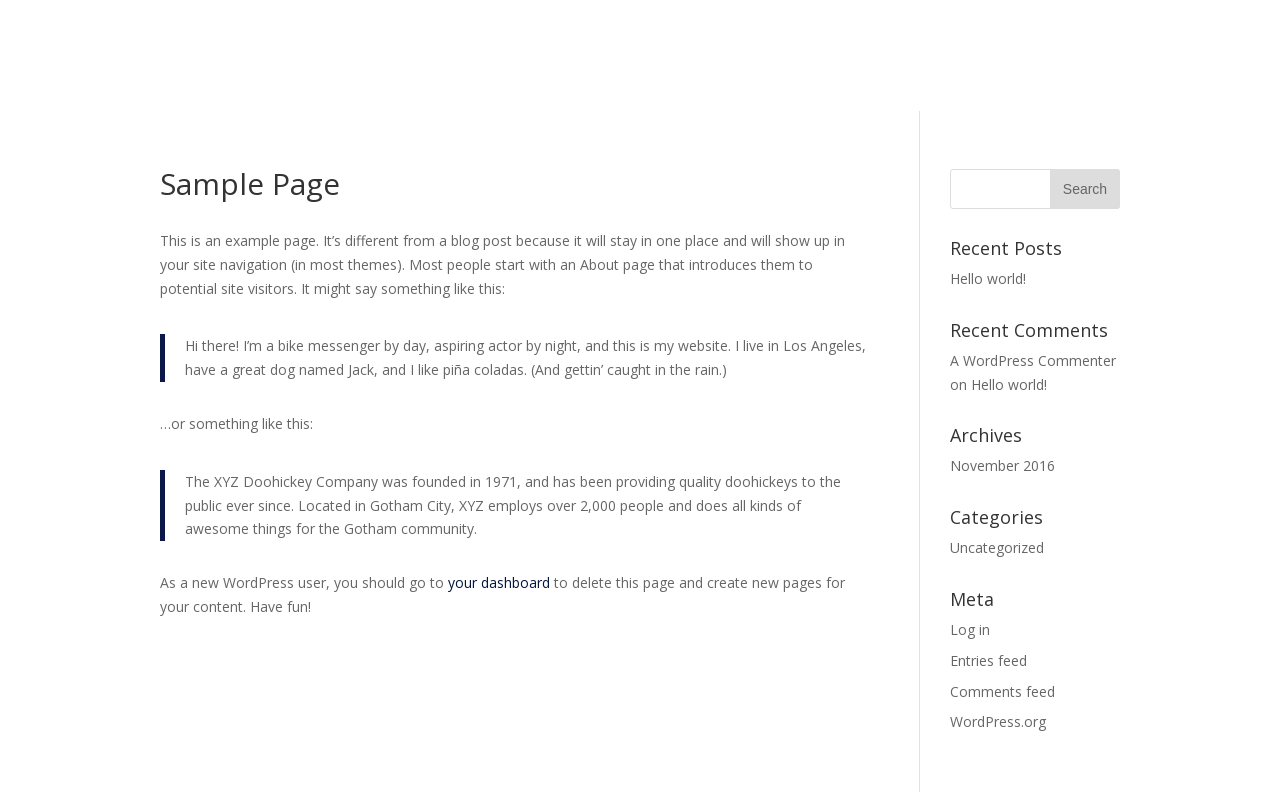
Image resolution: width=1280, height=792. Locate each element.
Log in (970, 629)
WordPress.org (998, 721)
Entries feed (988, 660)
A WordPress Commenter (1033, 360)
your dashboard (499, 582)
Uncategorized (997, 547)
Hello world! (988, 278)
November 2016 (1002, 465)
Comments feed (1002, 691)
